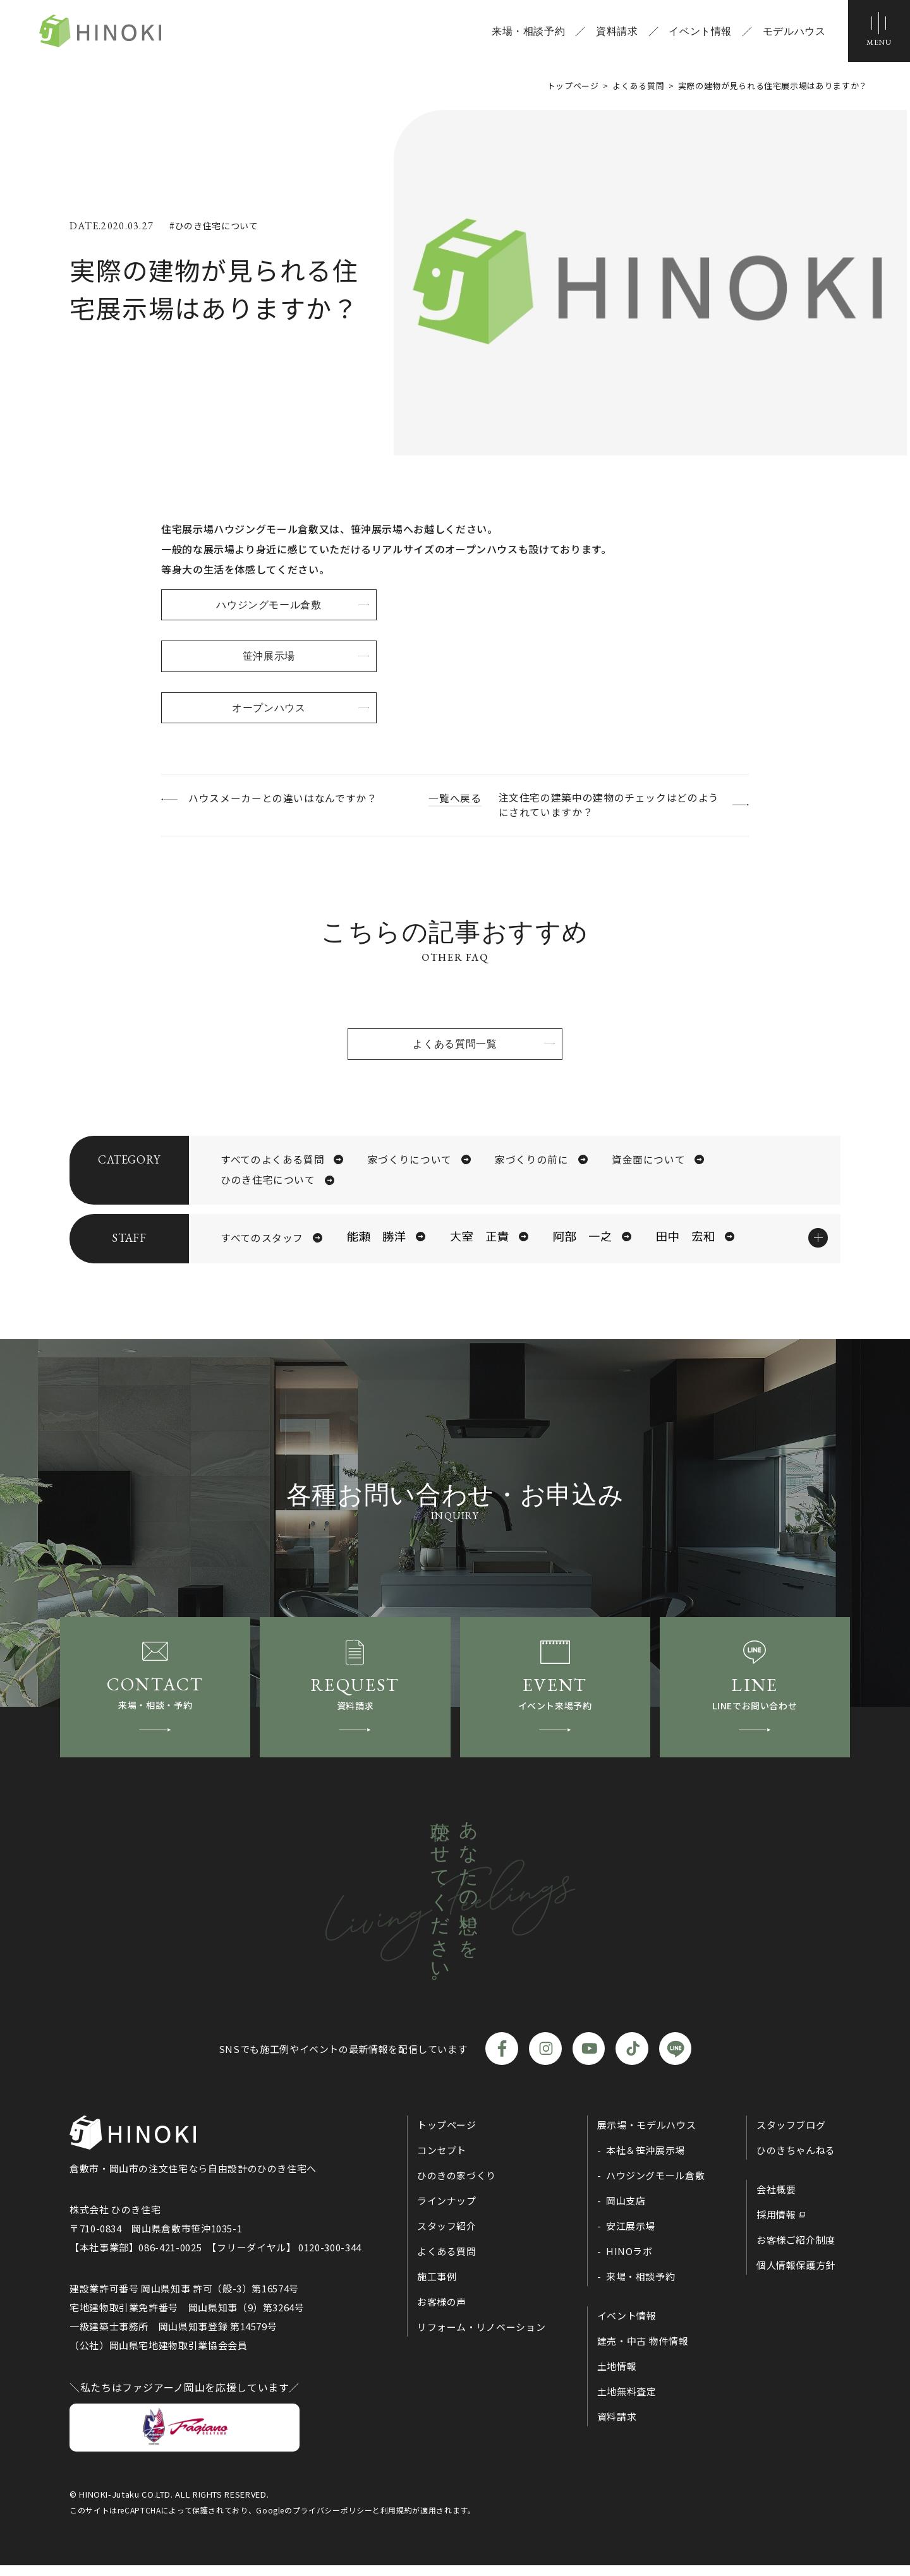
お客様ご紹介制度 (795, 2251)
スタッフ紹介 (446, 2237)
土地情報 (617, 2377)
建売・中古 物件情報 (642, 2352)
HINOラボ (629, 2262)
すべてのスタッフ (262, 1242)
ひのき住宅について (268, 1183)
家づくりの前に (531, 1162)
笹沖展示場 (271, 657)
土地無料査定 (627, 2402)
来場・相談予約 (527, 32)
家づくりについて (410, 1162)
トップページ (446, 2136)
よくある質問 (446, 2262)
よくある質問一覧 (455, 1046)
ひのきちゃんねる (795, 2161)
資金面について (648, 1162)
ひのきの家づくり (456, 2186)
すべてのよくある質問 (272, 1162)
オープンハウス (271, 709)
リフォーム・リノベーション (481, 2338)
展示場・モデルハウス (646, 2136)
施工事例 (437, 2287)
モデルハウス (793, 32)
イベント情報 (699, 32)
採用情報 (776, 2225)
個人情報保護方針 (795, 2276)
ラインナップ (446, 2211)
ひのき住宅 (105, 32)
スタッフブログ (790, 2136)
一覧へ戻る (454, 799)
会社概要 (776, 2200)
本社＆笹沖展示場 (645, 2161)
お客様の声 (441, 2313)
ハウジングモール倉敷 (271, 605)
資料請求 (616, 32)
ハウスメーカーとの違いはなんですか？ (284, 799)
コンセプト (441, 2161)
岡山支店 (626, 2211)
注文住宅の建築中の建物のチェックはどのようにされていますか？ (607, 806)
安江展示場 (630, 2237)
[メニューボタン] (878, 31)
